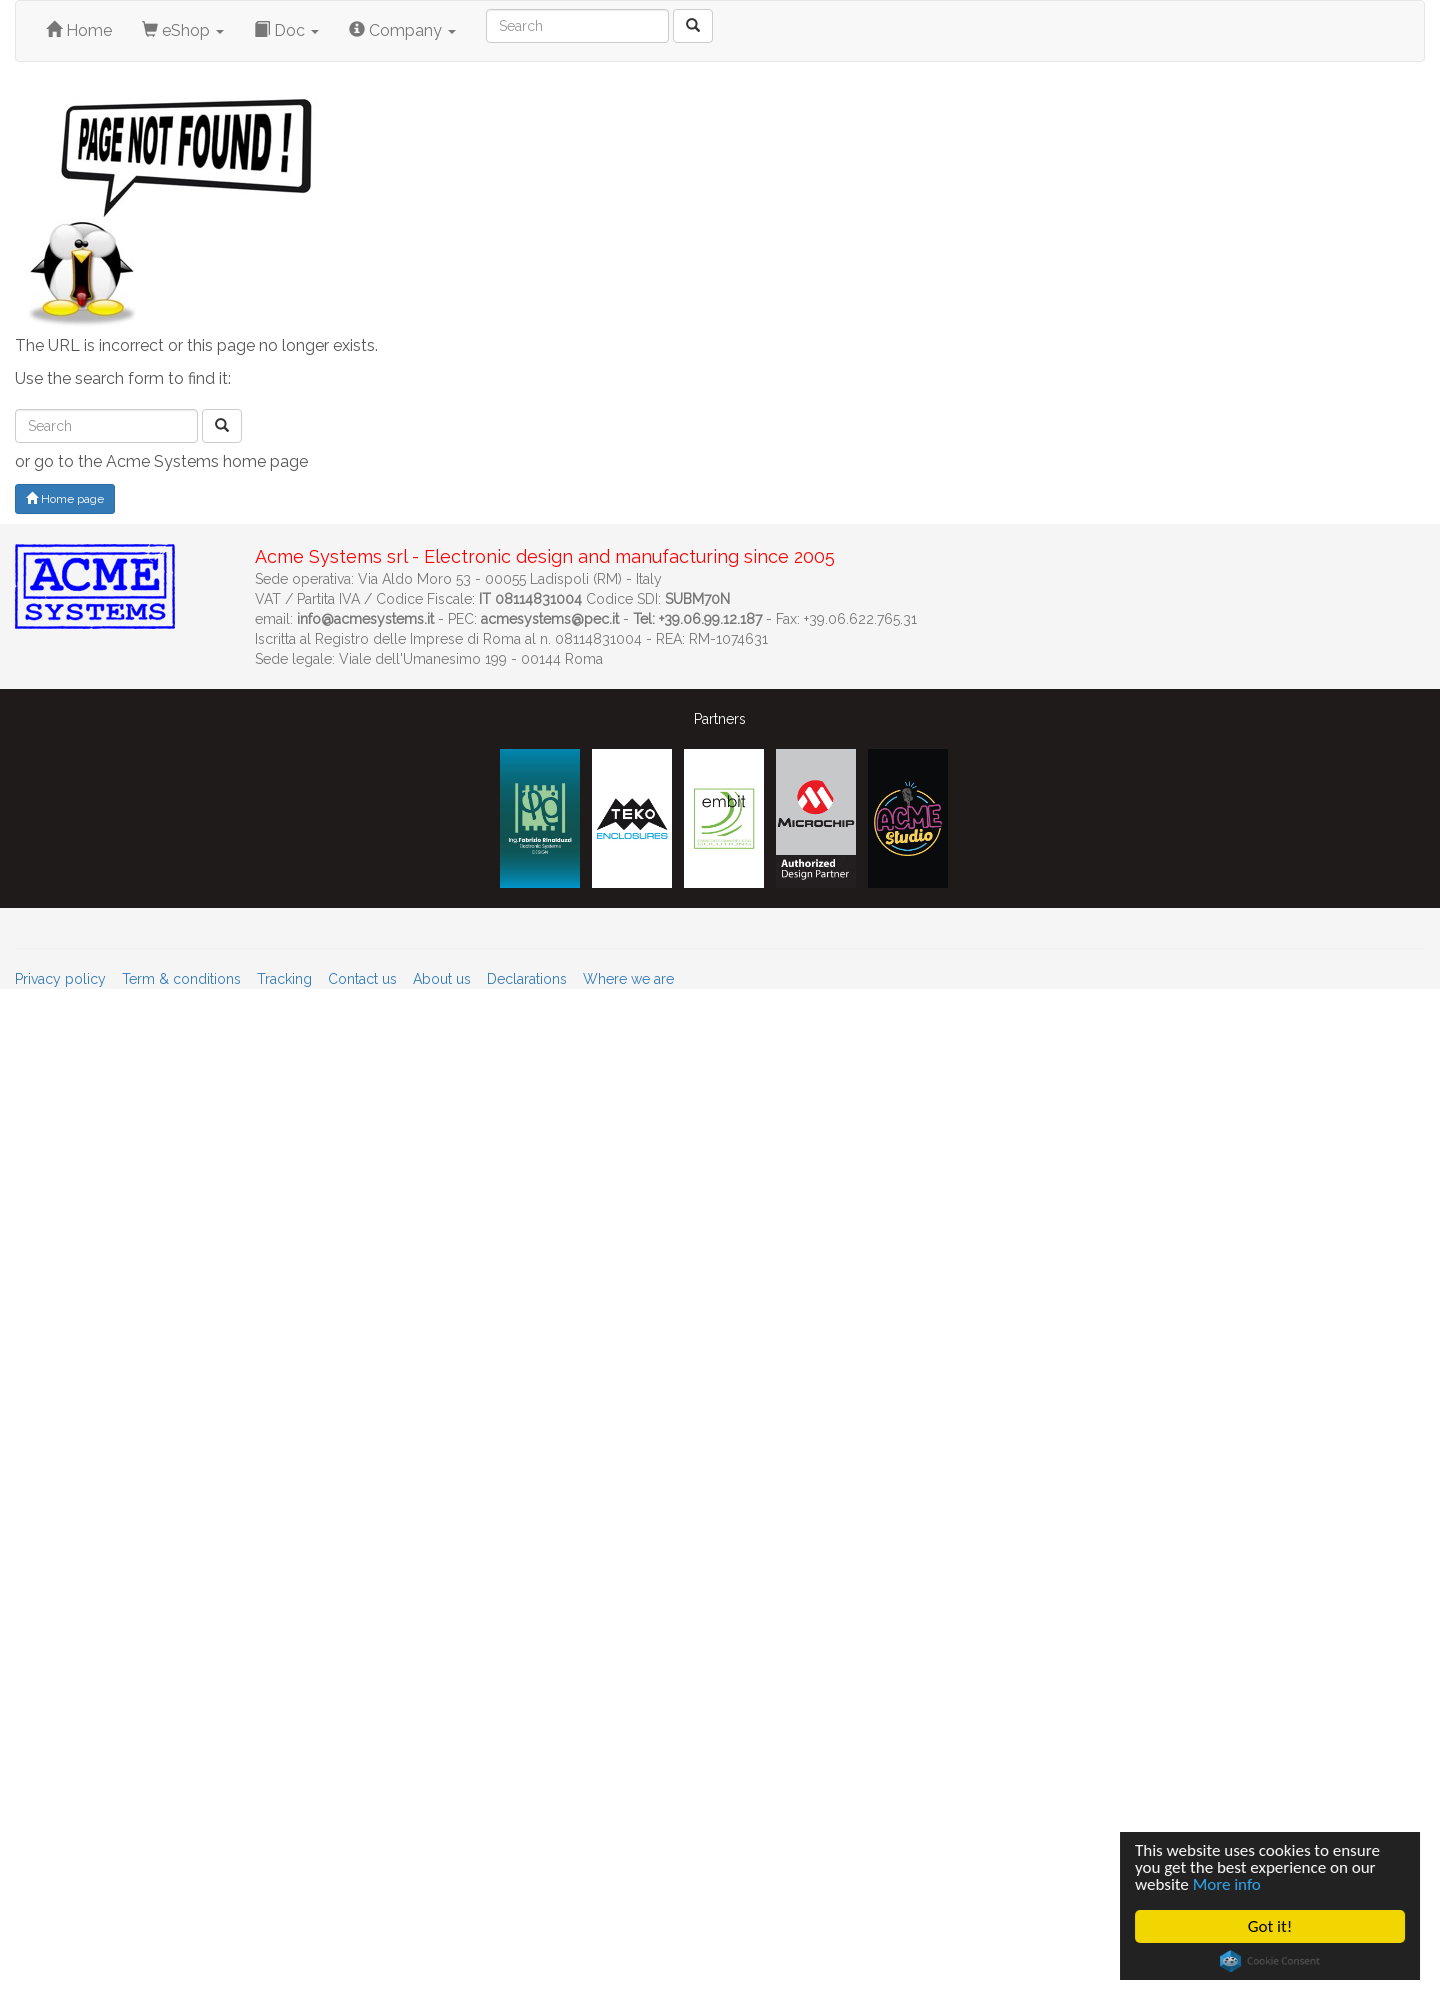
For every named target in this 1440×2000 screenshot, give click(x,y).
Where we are (628, 979)
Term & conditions (181, 979)
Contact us (362, 979)
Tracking (284, 979)
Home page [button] (65, 499)
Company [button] (402, 30)
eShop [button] (183, 30)
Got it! (1270, 1926)
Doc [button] (286, 30)
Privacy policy (60, 979)
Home (79, 30)
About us (442, 979)
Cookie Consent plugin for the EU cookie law (1271, 1961)
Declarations (527, 979)
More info (1227, 1884)
